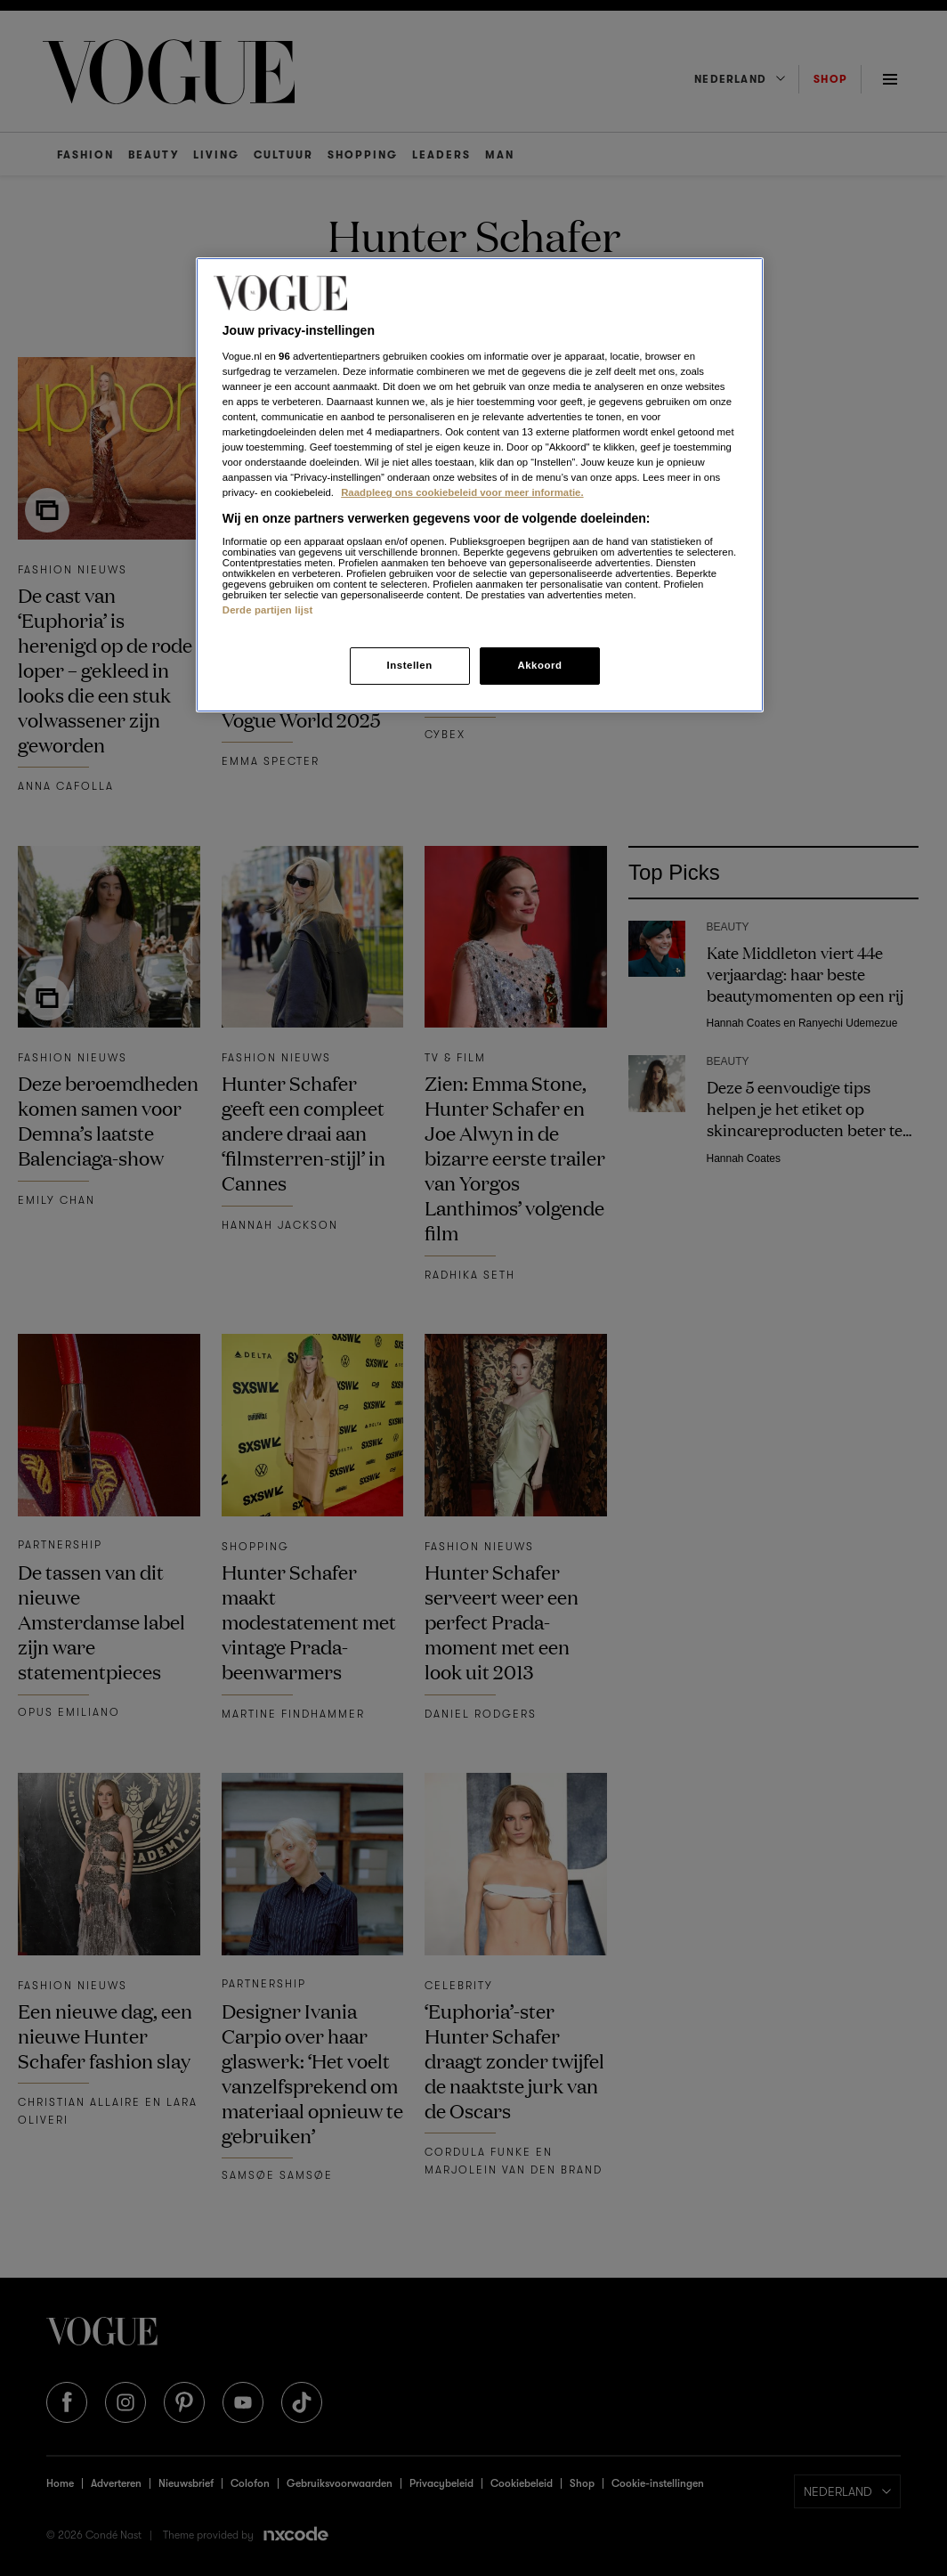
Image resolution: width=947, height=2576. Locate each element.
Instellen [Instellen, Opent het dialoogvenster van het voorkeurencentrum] (409, 665)
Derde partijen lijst (268, 610)
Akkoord (539, 665)
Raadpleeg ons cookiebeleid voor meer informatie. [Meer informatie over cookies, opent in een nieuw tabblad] (462, 492)
